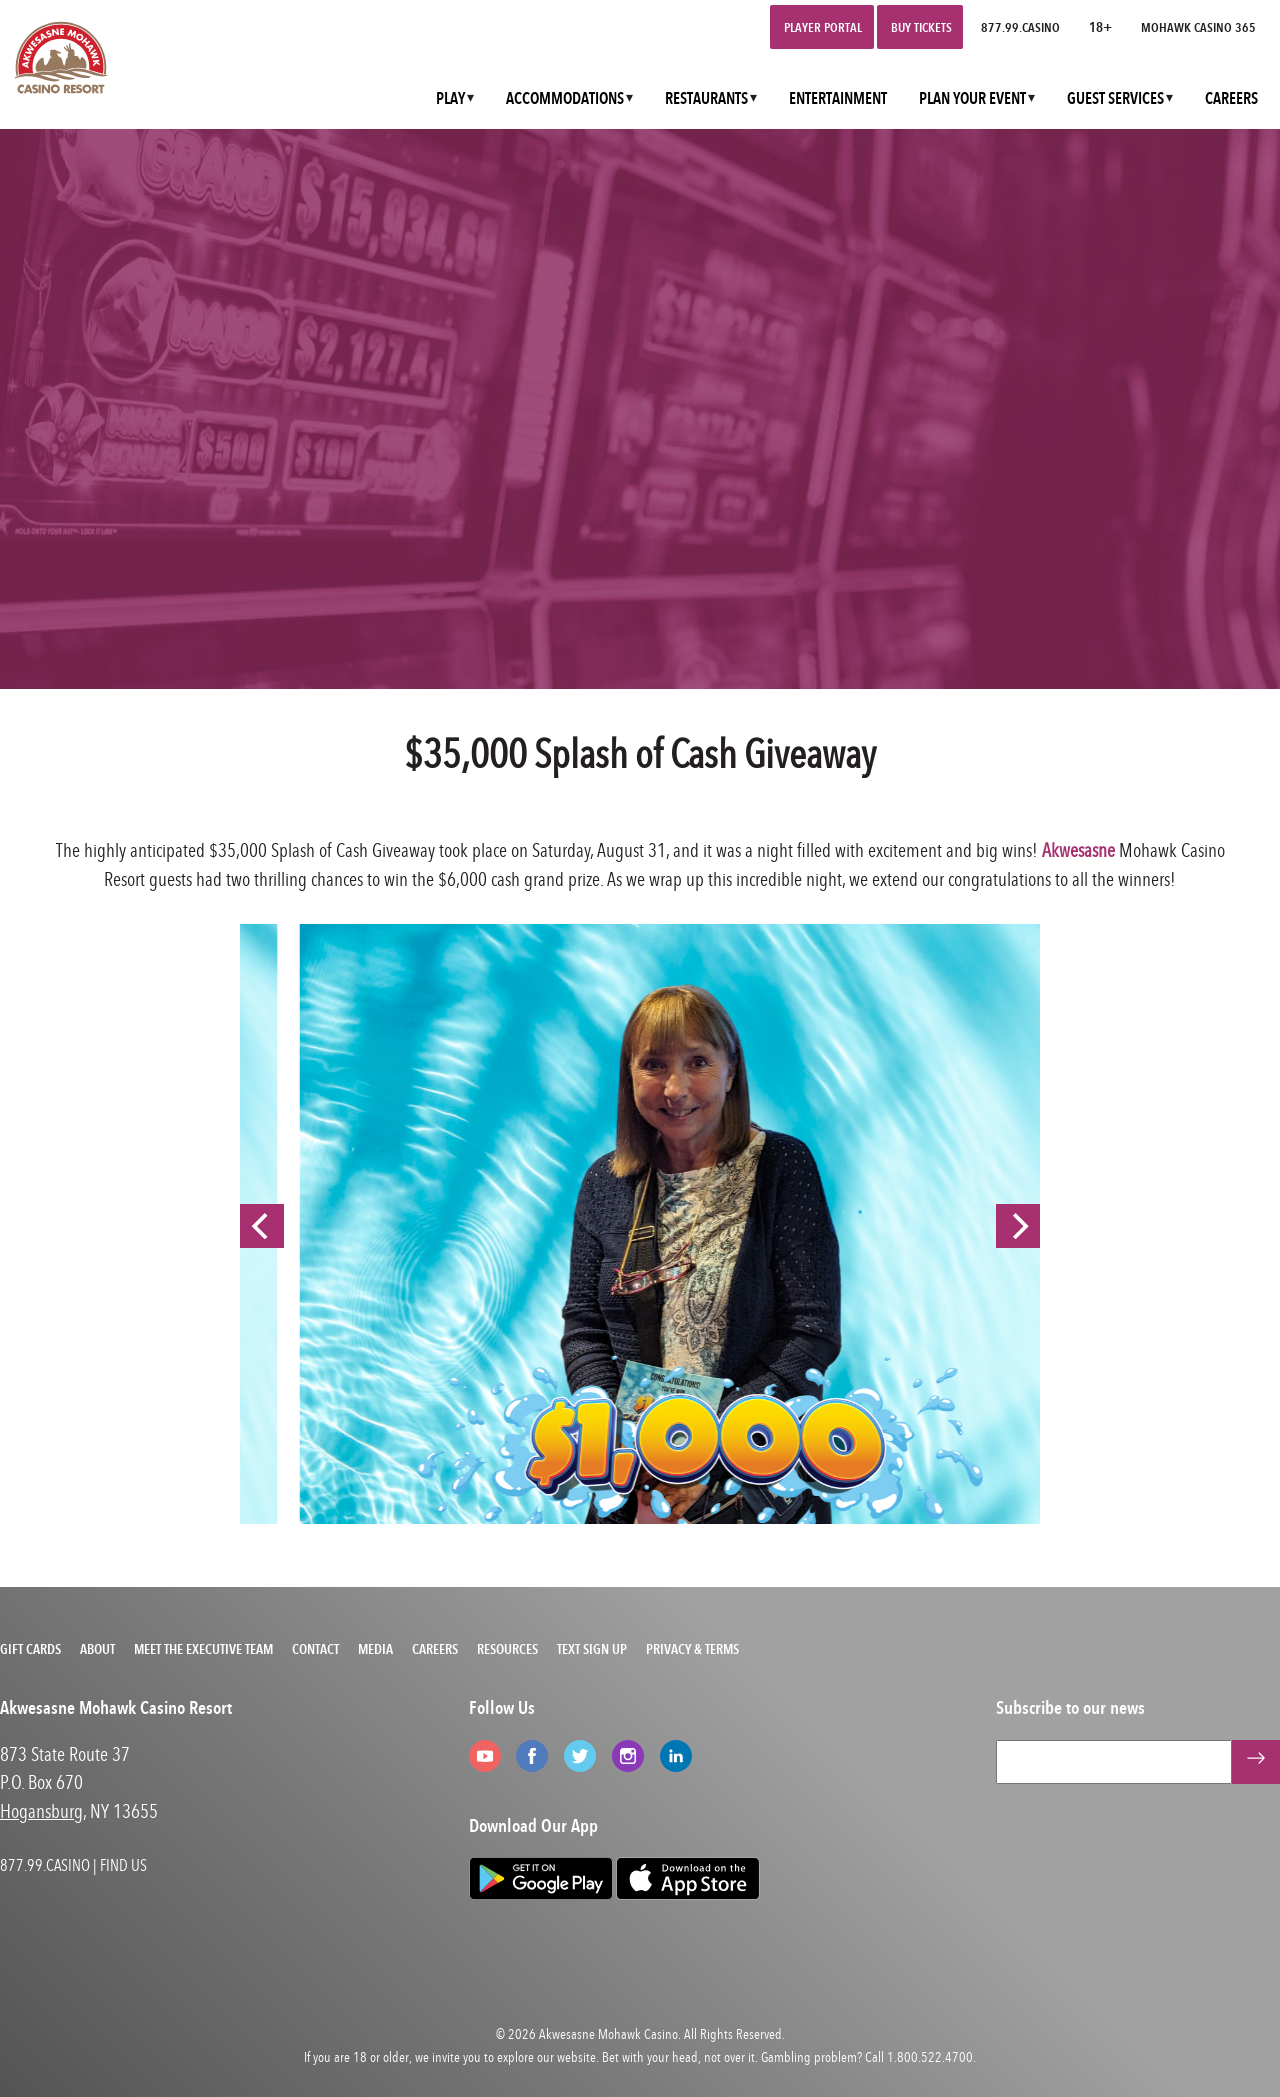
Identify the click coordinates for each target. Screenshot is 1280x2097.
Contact (315, 1649)
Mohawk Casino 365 (1198, 27)
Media (375, 1649)
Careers (435, 1649)
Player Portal (823, 27)
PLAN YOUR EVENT (972, 98)
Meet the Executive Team (203, 1649)
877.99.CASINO (1020, 27)
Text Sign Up (592, 1649)
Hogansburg (41, 1810)
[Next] (1018, 1226)
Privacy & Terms (692, 1649)
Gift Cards (30, 1649)
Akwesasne (1078, 849)
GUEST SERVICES (1115, 98)
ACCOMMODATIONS (565, 98)
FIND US (123, 1865)
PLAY (450, 98)
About (97, 1649)
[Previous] (262, 1226)
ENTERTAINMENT (838, 98)
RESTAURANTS (706, 98)
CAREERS (1231, 98)
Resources (507, 1649)
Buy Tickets (921, 27)
